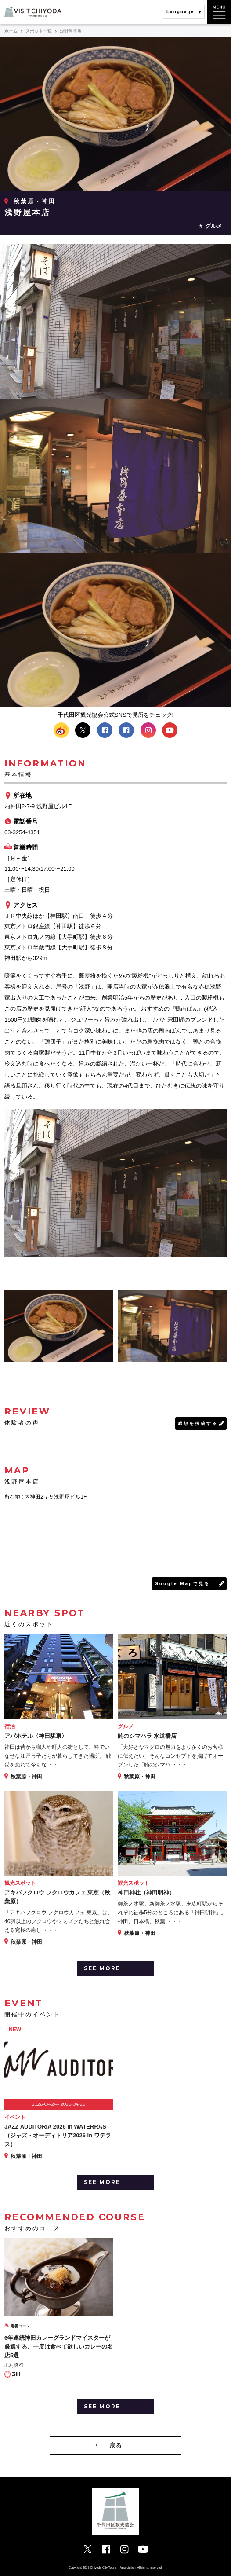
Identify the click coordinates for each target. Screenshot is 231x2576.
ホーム (11, 31)
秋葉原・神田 (35, 201)
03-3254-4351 (22, 832)
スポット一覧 (38, 31)
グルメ (213, 226)
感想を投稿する (198, 1423)
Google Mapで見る (182, 1583)
